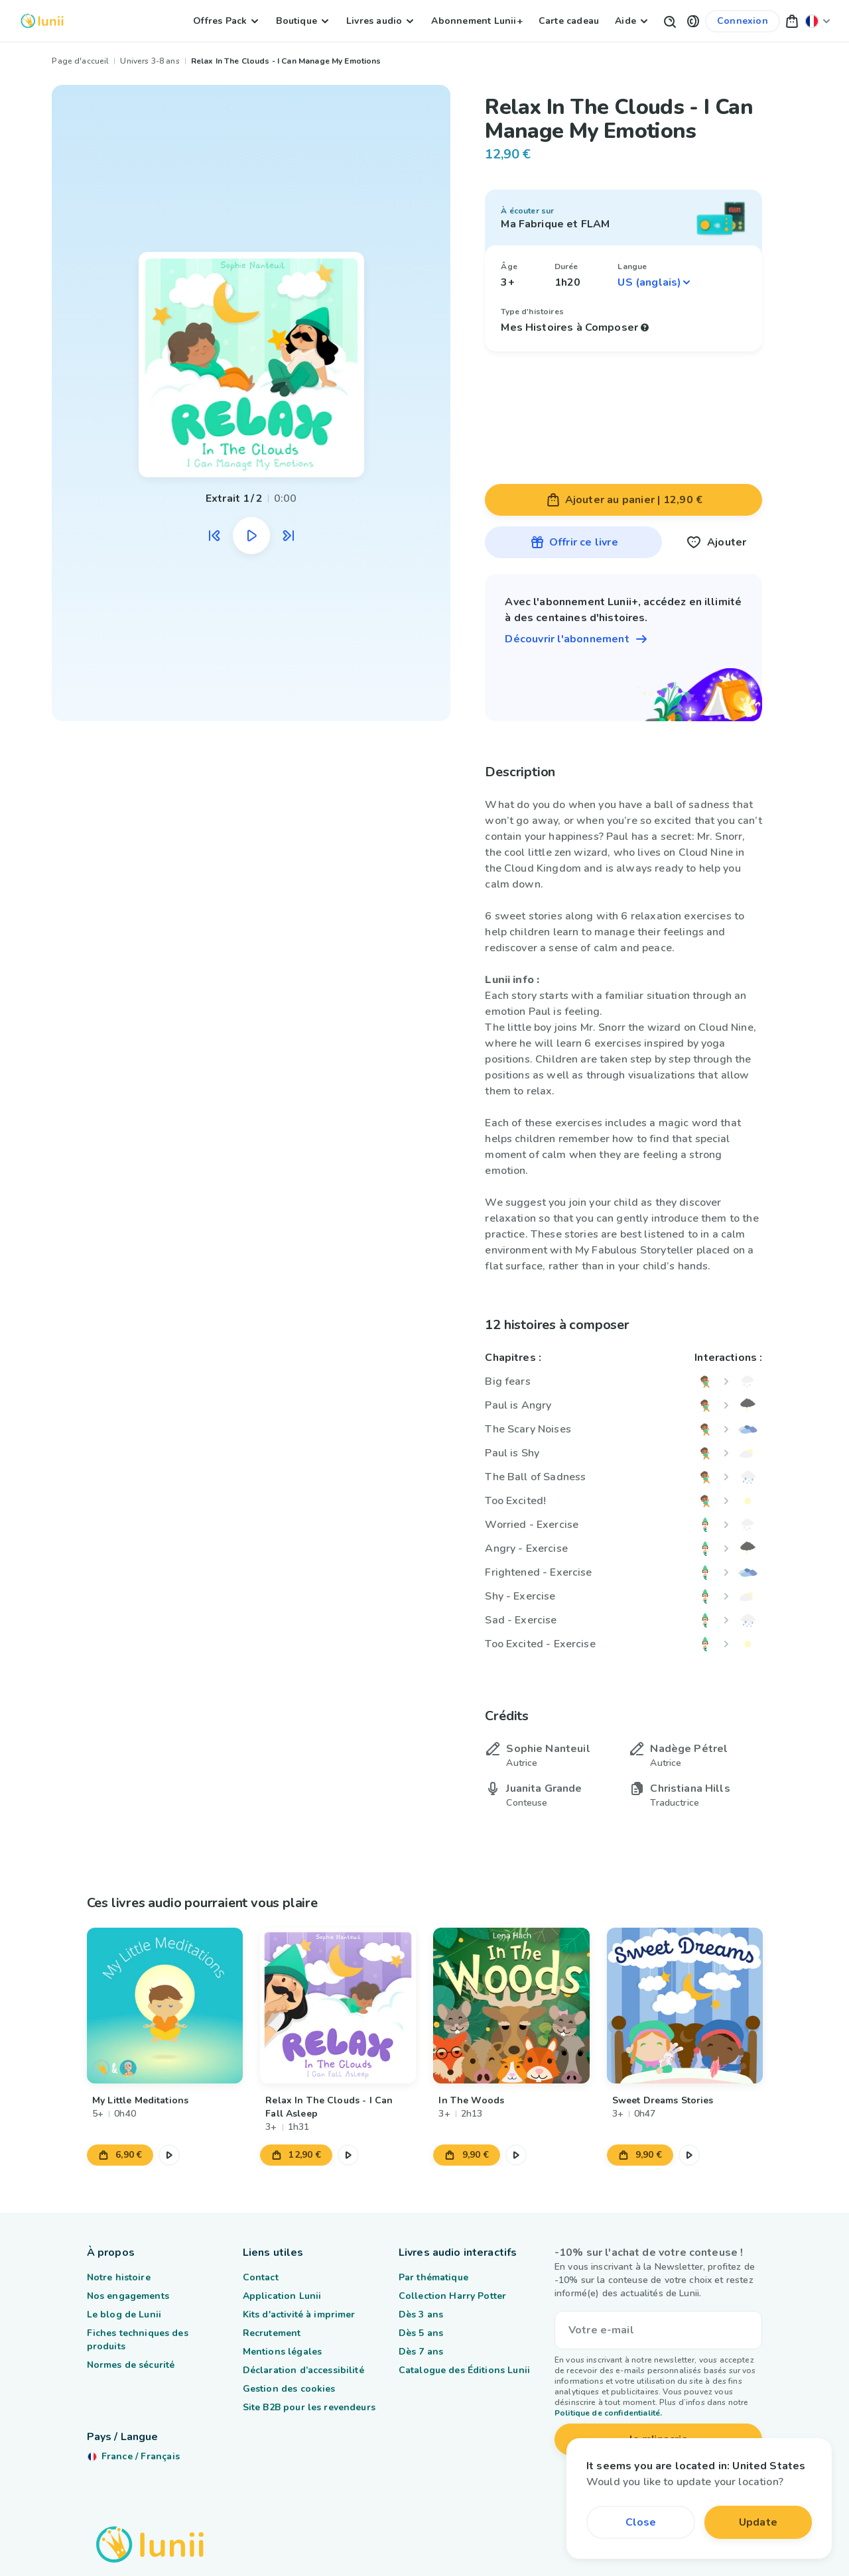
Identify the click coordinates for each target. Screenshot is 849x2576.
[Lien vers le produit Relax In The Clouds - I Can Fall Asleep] (338, 2005)
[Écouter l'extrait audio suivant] (288, 535)
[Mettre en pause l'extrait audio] (251, 535)
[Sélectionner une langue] (655, 282)
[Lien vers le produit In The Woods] (511, 2005)
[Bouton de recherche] (669, 21)
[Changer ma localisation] (818, 21)
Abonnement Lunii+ (476, 21)
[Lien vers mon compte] (742, 21)
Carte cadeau (569, 21)
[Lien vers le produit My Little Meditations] (165, 2005)
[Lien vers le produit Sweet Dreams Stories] (684, 2005)
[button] (693, 21)
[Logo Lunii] (42, 20)
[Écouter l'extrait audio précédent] (214, 535)
